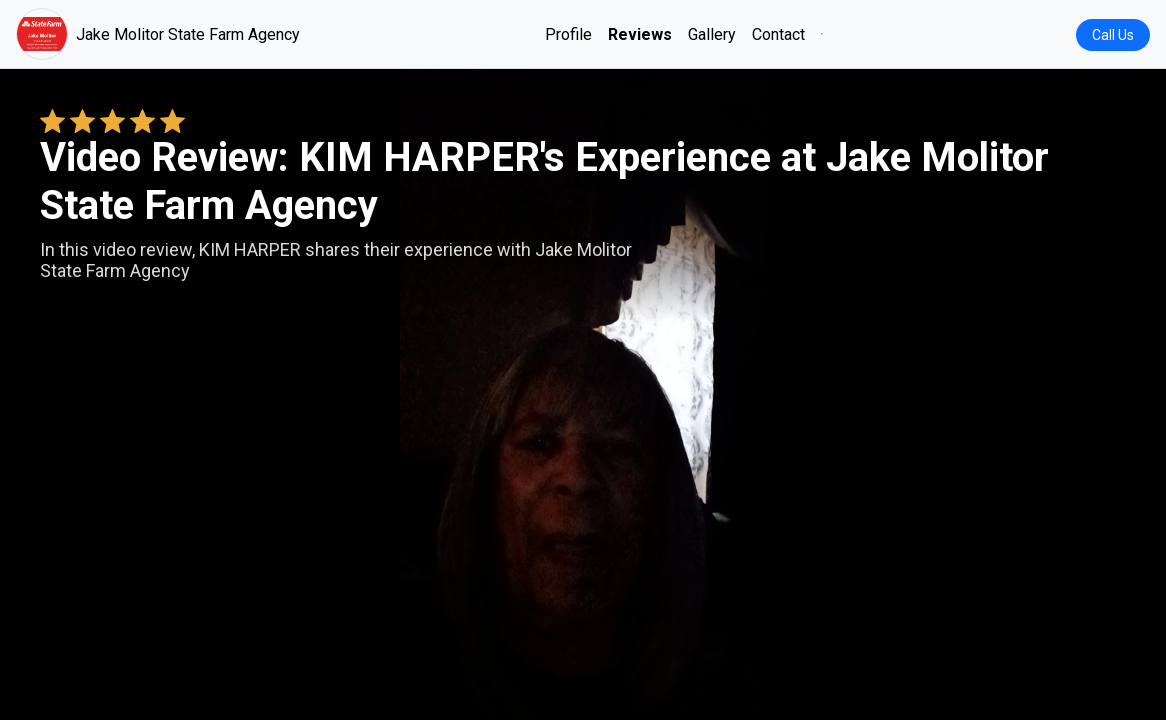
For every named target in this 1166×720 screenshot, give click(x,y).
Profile (568, 34)
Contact (778, 34)
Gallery (712, 34)
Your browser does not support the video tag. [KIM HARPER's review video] (583, 394)
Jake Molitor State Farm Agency (158, 34)
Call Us (1113, 35)
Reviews (640, 34)
